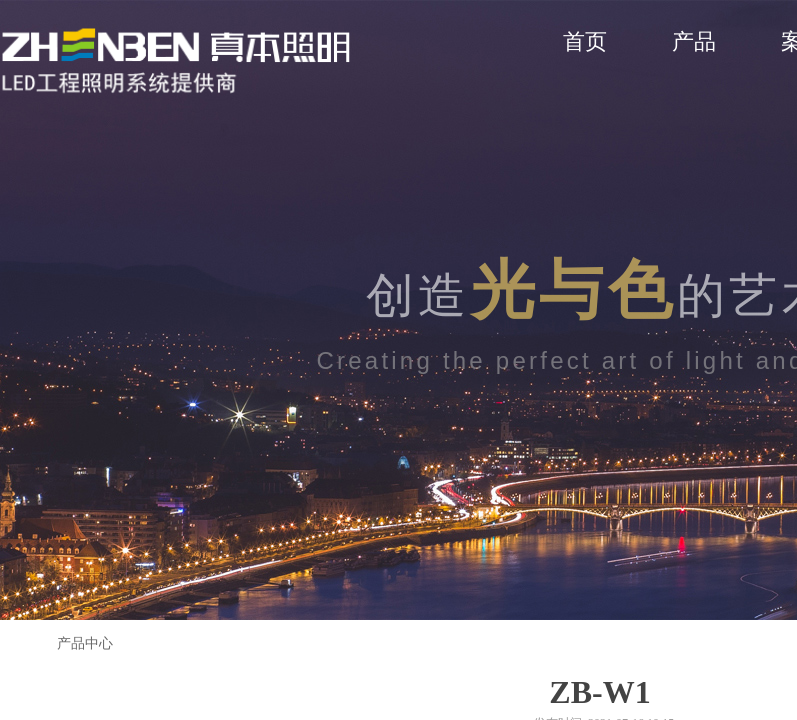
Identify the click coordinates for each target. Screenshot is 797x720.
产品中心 (85, 643)
